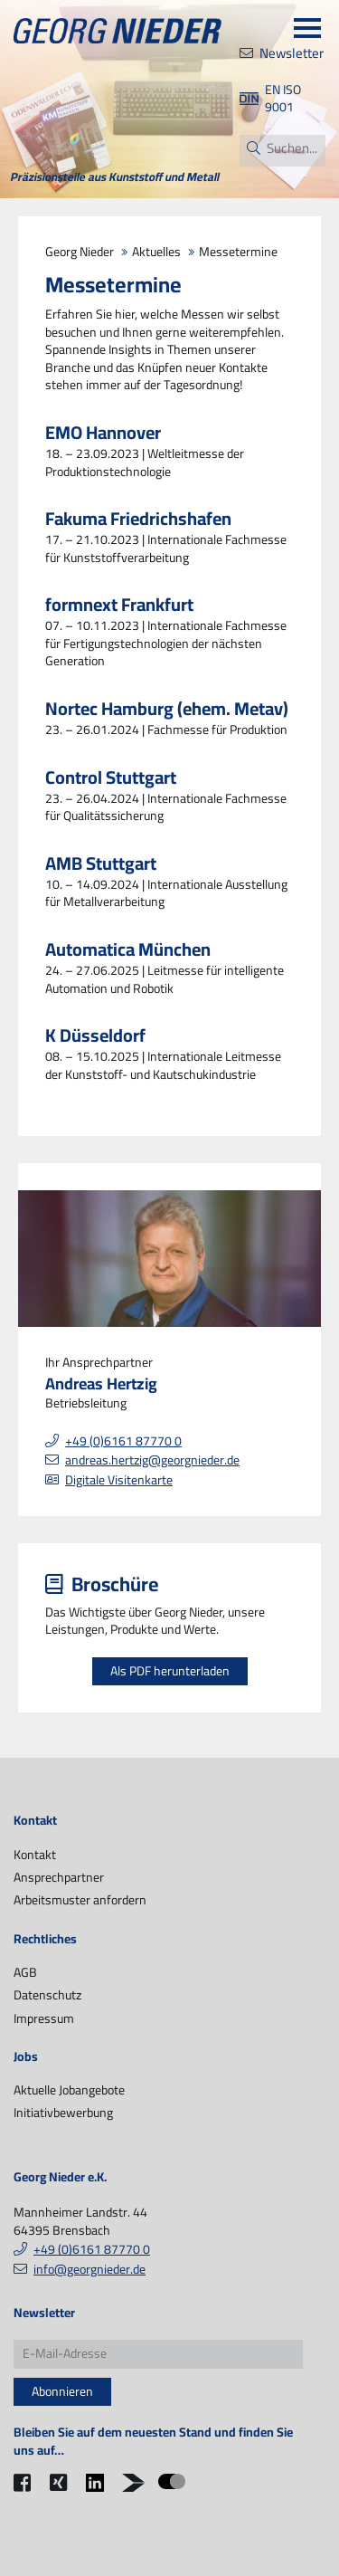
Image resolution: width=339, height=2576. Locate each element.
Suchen (253, 148)
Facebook (27, 2494)
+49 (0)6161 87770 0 (123, 1441)
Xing (61, 2494)
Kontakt (35, 1821)
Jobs (26, 2057)
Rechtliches (45, 1940)
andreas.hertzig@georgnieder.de (152, 1460)
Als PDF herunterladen (170, 1671)
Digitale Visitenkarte (119, 1480)
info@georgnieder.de (89, 2269)
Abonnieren (62, 2391)
